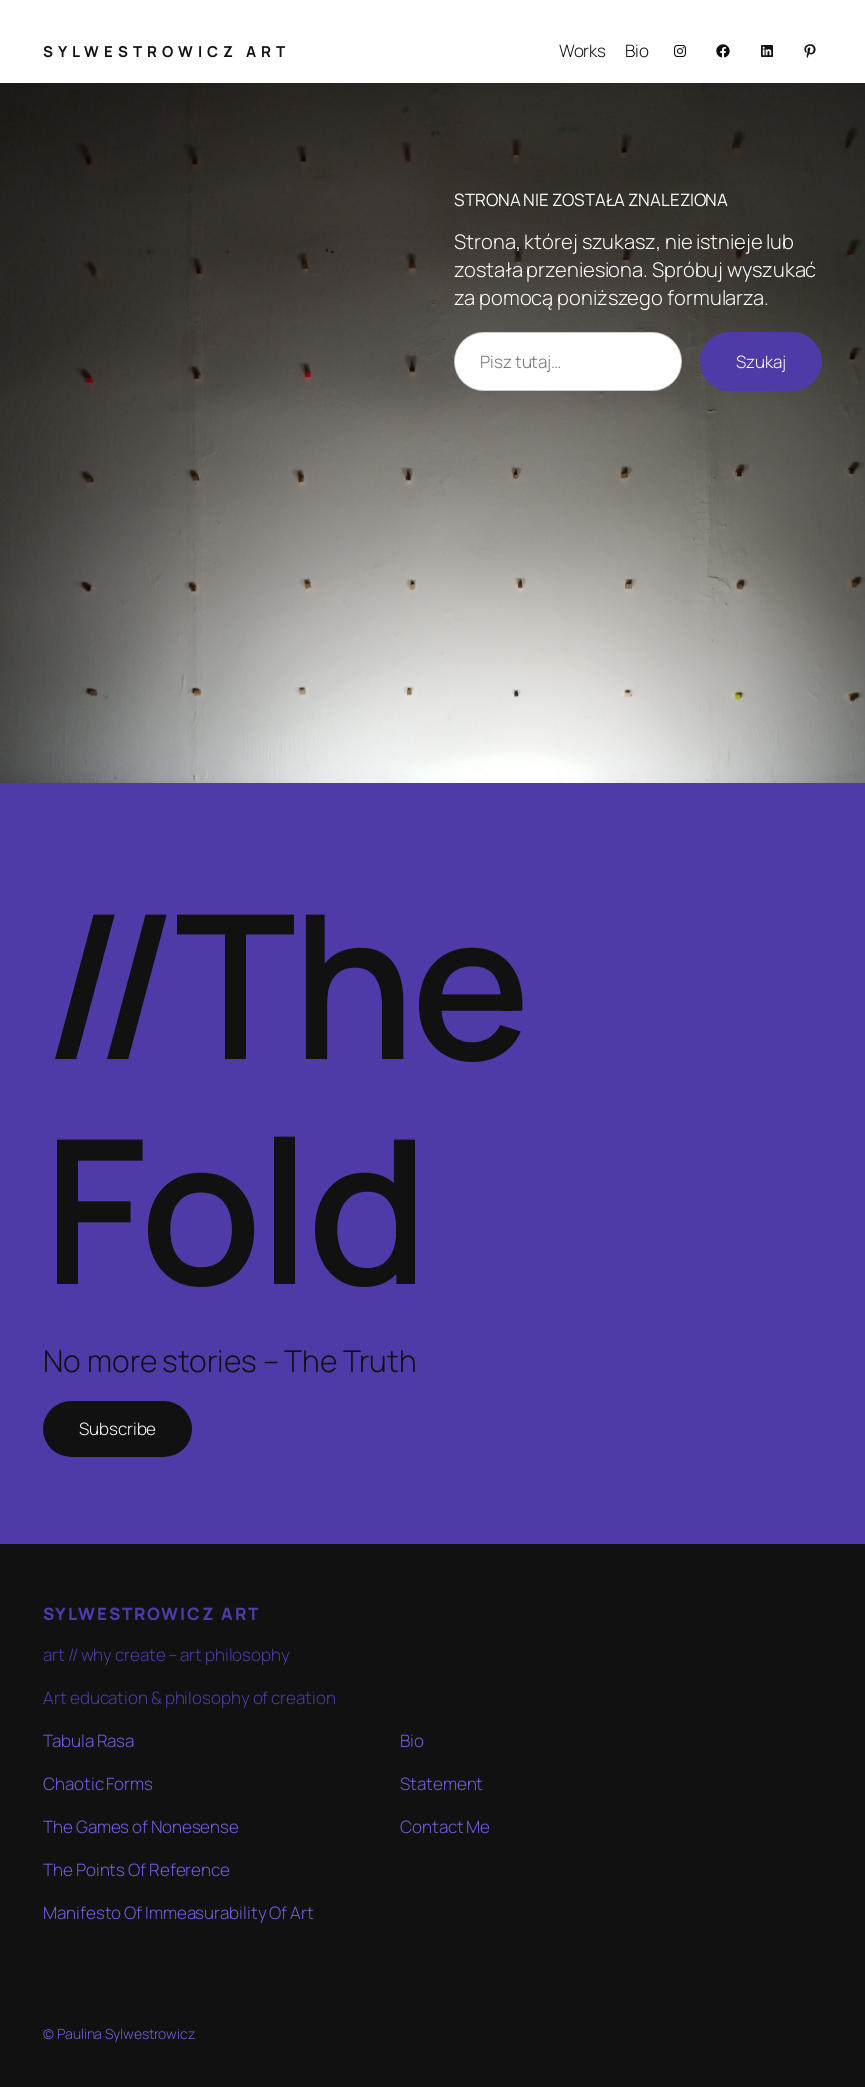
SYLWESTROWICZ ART (166, 51)
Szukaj (760, 361)
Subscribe (117, 1428)
